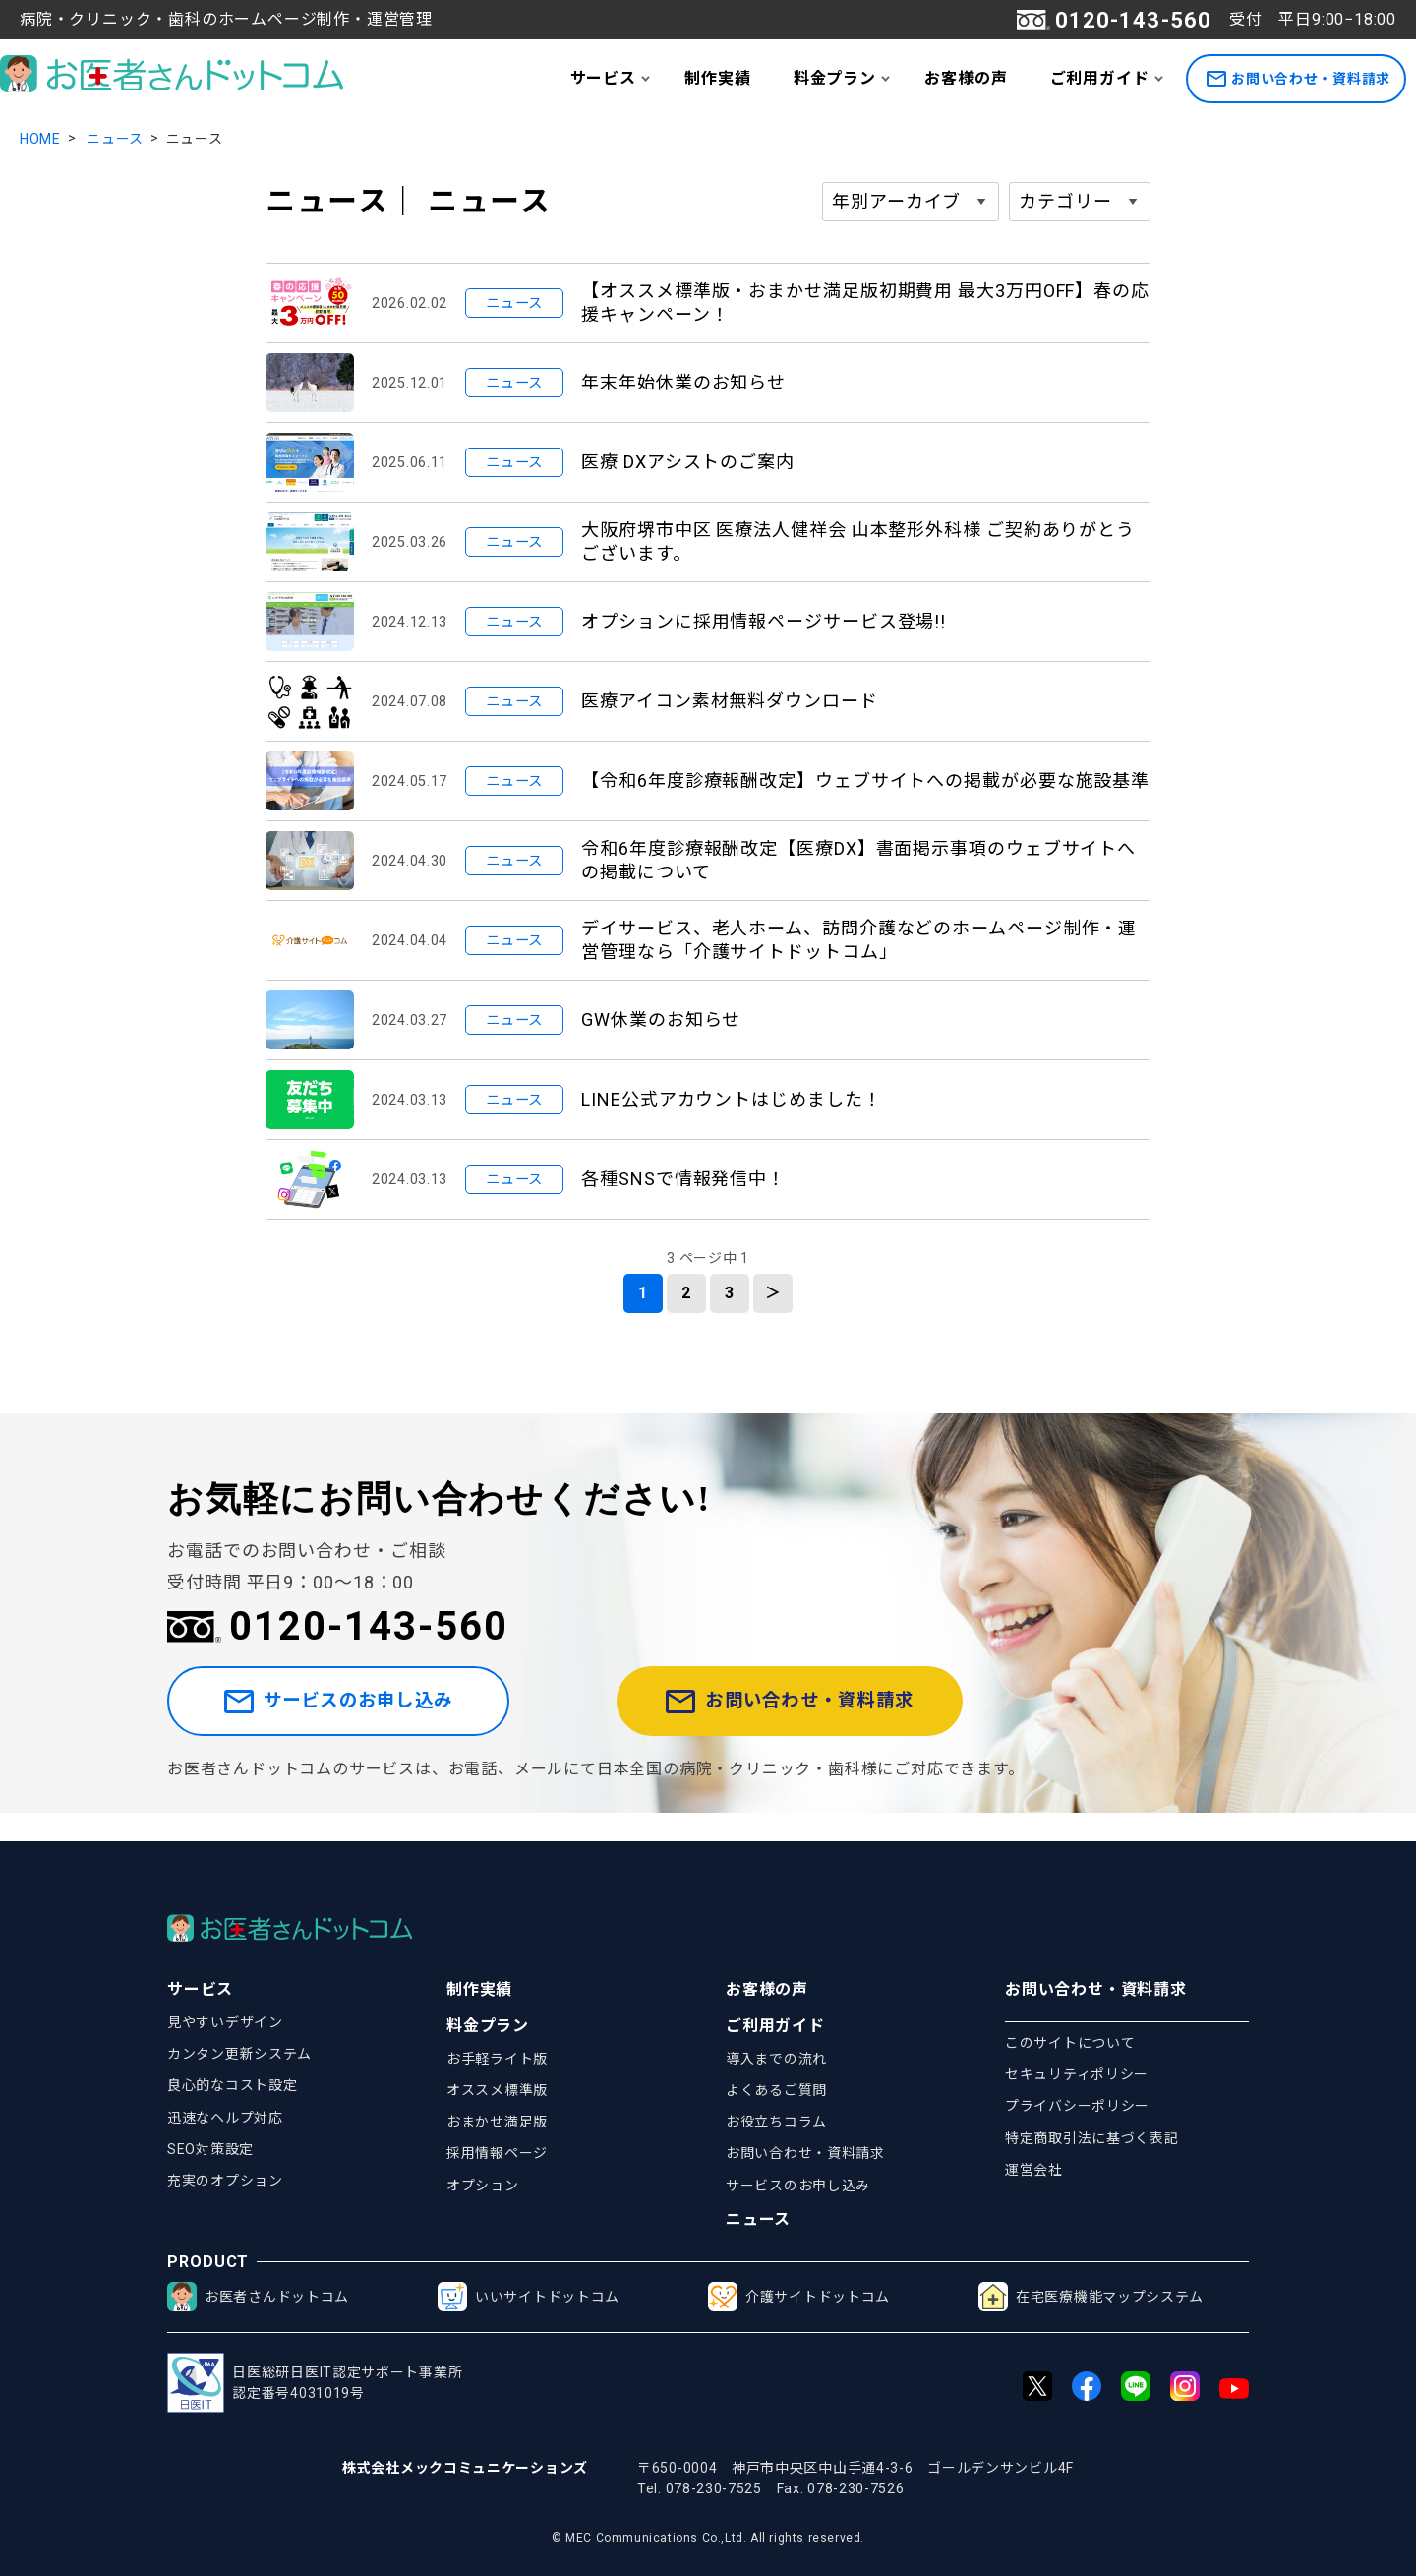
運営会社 (1034, 2170)
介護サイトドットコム (799, 2296)
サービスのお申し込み (377, 1716)
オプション (482, 2185)
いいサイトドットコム (529, 2296)
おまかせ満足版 (497, 2121)
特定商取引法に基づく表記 (1091, 2138)
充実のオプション (225, 2180)
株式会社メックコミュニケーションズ (465, 2468)
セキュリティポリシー (1077, 2074)
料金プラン (835, 78)
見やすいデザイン (225, 2022)
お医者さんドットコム (258, 2296)
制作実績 (717, 78)
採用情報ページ (497, 2153)
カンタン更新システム (239, 2054)
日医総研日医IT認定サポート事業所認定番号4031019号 (314, 2383)
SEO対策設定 (210, 2149)
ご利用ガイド (1100, 78)
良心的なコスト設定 (232, 2085)
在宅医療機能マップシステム (1091, 2296)
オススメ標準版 (497, 2090)
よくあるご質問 (776, 2090)
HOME (40, 139)
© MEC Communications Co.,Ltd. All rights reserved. (708, 2538)
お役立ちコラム (776, 2121)
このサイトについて (1070, 2043)
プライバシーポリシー (1077, 2106)
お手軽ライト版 (497, 2059)
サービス (603, 78)
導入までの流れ (776, 2059)
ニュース (115, 139)
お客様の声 (965, 78)
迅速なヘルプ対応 (225, 2118)
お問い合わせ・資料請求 (1298, 79)
